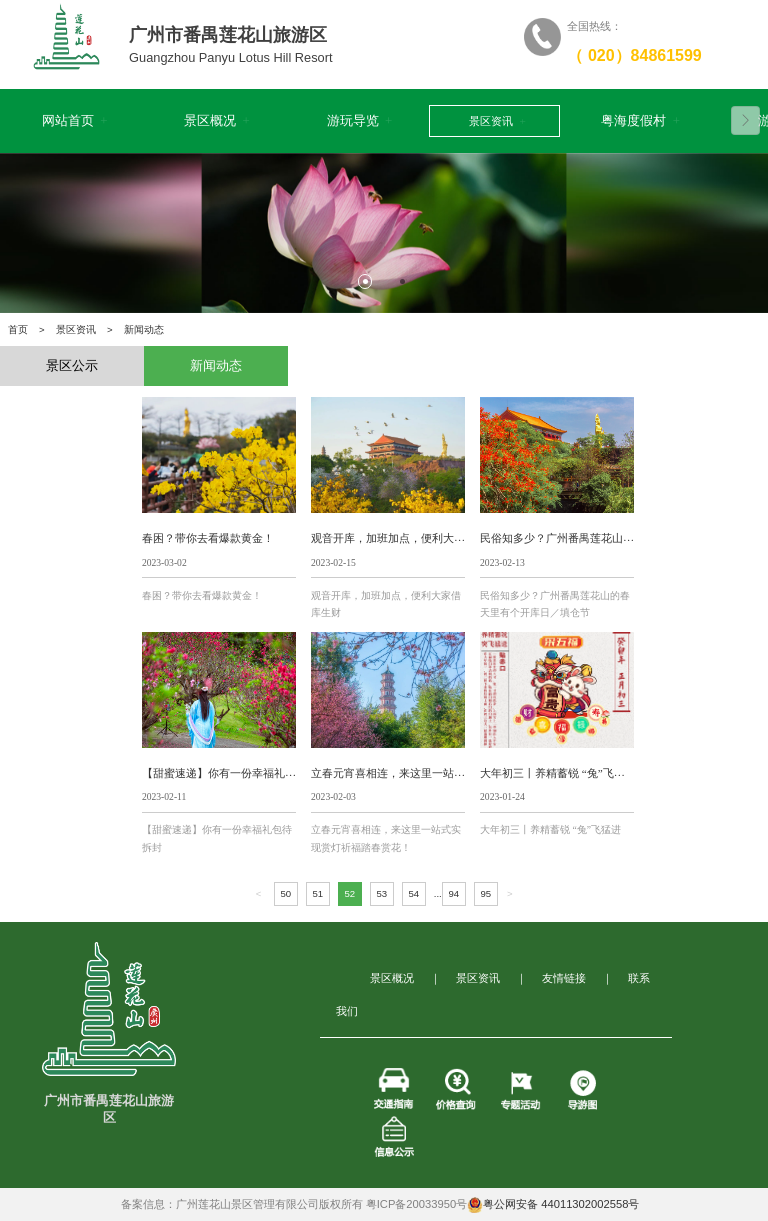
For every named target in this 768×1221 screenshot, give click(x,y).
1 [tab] (365, 281)
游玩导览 (358, 121)
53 (381, 893)
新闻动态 (216, 366)
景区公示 (72, 366)
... (438, 893)
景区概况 (215, 121)
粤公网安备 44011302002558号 (553, 1205)
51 (317, 893)
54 (413, 893)
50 (285, 893)
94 (453, 893)
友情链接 (564, 978)
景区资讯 (495, 121)
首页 (18, 329)
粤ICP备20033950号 (416, 1204)
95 (485, 893)
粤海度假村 (640, 121)
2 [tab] (403, 281)
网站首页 (73, 121)
